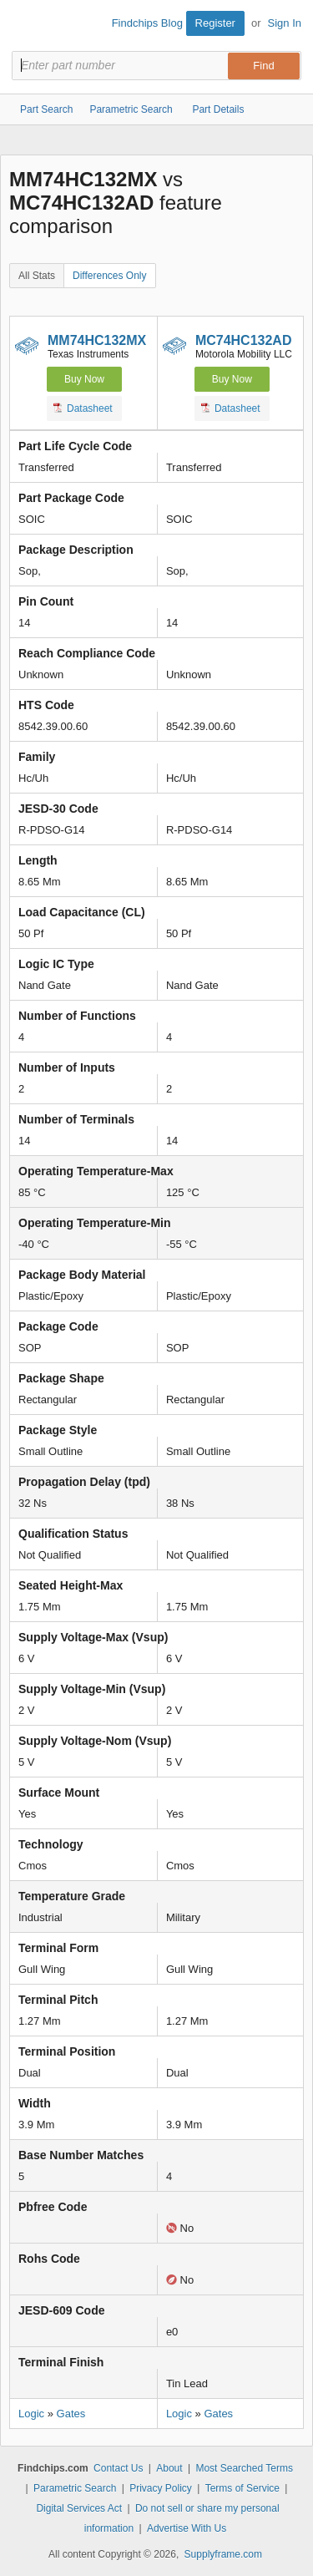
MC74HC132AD (243, 340)
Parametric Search (74, 2488)
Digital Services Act (79, 2508)
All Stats (36, 275)
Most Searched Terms (244, 2468)
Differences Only (109, 275)
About (169, 2468)
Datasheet (83, 407)
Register (215, 23)
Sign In (284, 23)
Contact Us (118, 2468)
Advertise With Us (186, 2528)
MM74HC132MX (97, 340)
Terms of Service (242, 2488)
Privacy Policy (160, 2488)
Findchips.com (26, 26)
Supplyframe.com (223, 2554)
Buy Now (84, 379)
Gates (71, 2413)
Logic (31, 2413)
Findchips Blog (147, 23)
